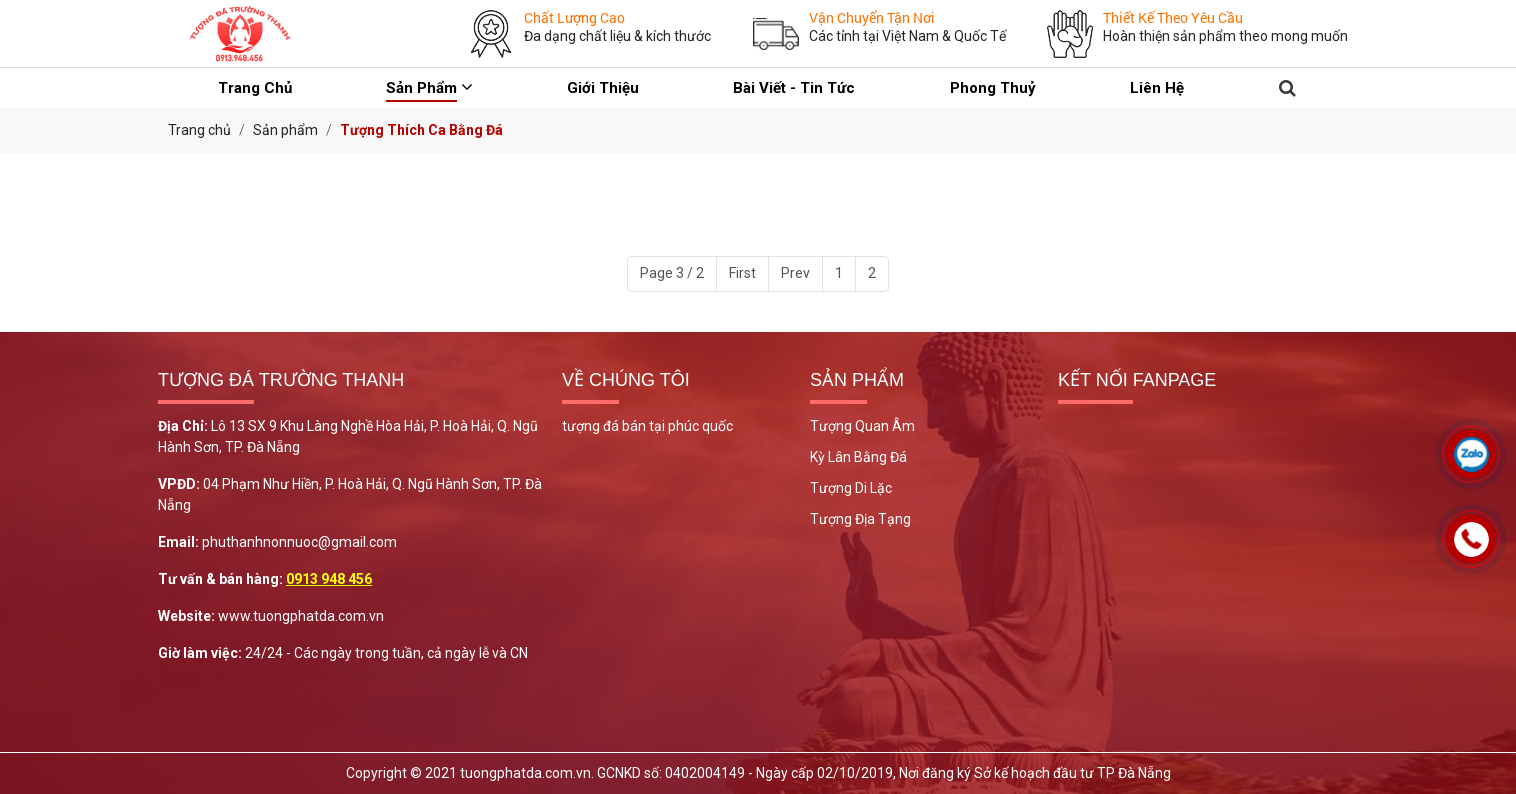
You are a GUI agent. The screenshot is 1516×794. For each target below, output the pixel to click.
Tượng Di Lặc (851, 488)
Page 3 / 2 (672, 273)
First (742, 273)
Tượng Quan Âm (862, 426)
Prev (795, 273)
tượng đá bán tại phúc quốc (647, 426)
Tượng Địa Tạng (860, 519)
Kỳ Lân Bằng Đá (858, 457)
